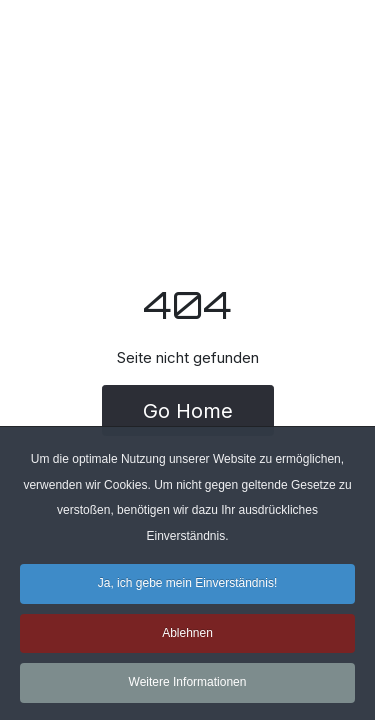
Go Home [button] (188, 411)
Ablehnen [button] (187, 636)
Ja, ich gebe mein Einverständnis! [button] (187, 587)
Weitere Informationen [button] (188, 686)
